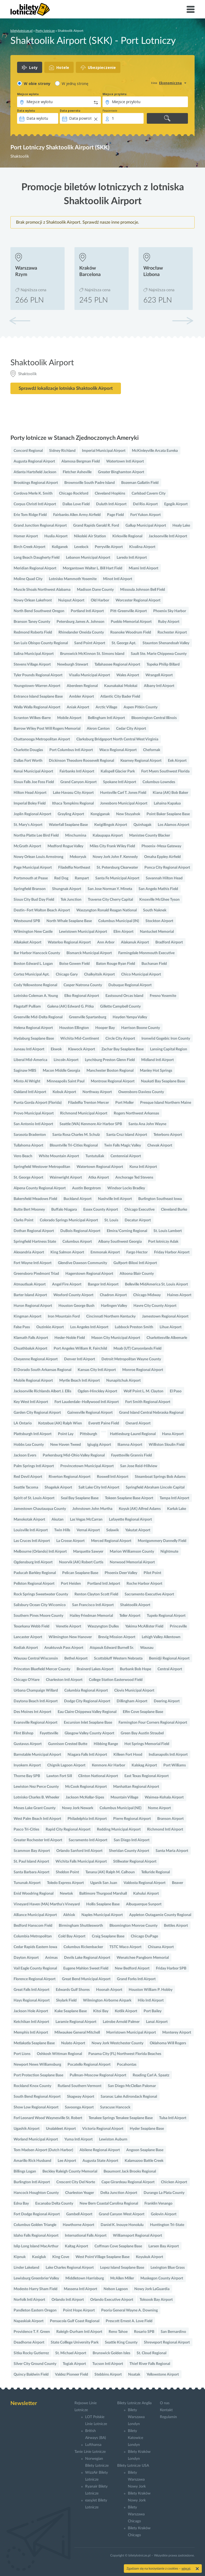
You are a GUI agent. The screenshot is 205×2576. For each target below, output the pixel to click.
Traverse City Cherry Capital (110, 900)
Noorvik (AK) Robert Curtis (81, 1562)
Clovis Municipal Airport (134, 1690)
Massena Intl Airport (80, 2289)
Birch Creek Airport (29, 547)
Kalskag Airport (144, 1765)
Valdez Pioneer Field (71, 2374)
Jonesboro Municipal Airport (123, 803)
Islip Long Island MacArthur (36, 2246)
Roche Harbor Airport (144, 1584)
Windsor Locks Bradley (126, 1188)
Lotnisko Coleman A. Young (36, 996)
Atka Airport (98, 1177)
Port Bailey (152, 2011)
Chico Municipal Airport (141, 974)
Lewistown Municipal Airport (83, 932)
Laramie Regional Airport (76, 2022)
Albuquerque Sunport (143, 1904)
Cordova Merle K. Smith (33, 493)
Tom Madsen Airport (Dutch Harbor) (43, 2150)
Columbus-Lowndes (159, 782)
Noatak (134, 2374)
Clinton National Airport (98, 1776)
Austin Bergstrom (86, 1188)
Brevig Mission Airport (116, 1637)
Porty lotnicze (45, 30)
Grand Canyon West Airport (121, 2214)
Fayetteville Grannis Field (131, 1455)
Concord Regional (28, 451)
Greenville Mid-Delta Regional (38, 1017)
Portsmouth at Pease (31, 878)
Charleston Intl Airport (64, 1680)
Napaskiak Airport (29, 2321)
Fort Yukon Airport (145, 515)
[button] (183, 321)
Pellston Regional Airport (34, 1584)
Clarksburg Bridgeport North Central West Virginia (117, 739)
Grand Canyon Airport (78, 782)
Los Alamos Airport (173, 825)
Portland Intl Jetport (103, 1584)
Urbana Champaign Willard (36, 1690)
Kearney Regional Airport (140, 761)
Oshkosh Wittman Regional (59, 2054)
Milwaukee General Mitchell (77, 2032)
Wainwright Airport (66, 1177)
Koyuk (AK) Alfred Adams (140, 1509)
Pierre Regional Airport (132, 1819)
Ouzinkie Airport (50, 1327)
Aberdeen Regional (82, 686)
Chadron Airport (113, 1295)
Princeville (178, 1626)
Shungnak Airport (66, 889)
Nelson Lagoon (116, 2289)
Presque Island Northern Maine (165, 1103)
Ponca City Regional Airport (167, 867)
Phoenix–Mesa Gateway (161, 846)
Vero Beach (23, 1156)
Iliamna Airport (129, 1445)
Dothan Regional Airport (34, 1231)
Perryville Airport (109, 547)
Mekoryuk (78, 857)
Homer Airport (26, 536)
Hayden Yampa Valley (130, 1017)
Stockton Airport (159, 921)
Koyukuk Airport (149, 2257)
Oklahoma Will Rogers (168, 2043)
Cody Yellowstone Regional (35, 985)
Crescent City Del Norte (75, 2182)
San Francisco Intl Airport (93, 1605)
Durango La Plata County (164, 2193)
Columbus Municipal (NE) (120, 1808)
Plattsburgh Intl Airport (33, 1434)
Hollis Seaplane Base (103, 1904)
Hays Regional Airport (32, 2000)
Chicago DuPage (144, 1936)
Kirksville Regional (127, 536)
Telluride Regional (155, 1872)
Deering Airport (167, 1701)
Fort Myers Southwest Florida (165, 771)
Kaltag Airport (76, 2246)
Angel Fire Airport (66, 1284)
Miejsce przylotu (114, 94)
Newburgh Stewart (72, 664)
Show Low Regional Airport (36, 2107)
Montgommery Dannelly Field (162, 1541)
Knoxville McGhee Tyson (159, 900)
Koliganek (60, 547)
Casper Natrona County (83, 985)
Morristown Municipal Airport (131, 2032)
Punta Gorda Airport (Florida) (38, 1103)
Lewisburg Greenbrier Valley (36, 2278)
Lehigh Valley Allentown (161, 1637)
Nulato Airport (73, 2043)
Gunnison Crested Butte (67, 1744)
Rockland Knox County (32, 2086)
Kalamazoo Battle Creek (144, 2161)
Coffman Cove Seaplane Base (118, 2246)
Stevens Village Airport (32, 664)
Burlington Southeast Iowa (160, 1199)
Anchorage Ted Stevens (134, 1177)
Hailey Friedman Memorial (91, 1616)
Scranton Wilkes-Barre (32, 718)
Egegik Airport (176, 504)
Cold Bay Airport (71, 1936)
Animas (51, 1958)
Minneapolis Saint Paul (65, 1081)
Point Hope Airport (79, 2310)
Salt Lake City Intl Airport (98, 1487)
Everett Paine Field (103, 1423)
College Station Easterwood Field (116, 1680)
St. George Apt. (124, 643)
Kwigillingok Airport (110, 825)
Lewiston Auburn (113, 2139)
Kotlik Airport (126, 2011)
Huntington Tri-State (167, 2225)
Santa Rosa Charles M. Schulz (76, 1135)
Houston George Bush (76, 1306)
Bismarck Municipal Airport (89, 953)
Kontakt (166, 2410)
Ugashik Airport (27, 2129)
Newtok (66, 1893)
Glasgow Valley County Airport (89, 1733)
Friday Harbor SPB (171, 1968)
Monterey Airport (176, 2032)
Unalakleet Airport (61, 2129)
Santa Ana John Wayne (147, 1124)
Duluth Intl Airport (111, 504)
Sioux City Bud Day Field (34, 900)
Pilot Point (152, 1573)
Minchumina (75, 835)
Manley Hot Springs (156, 1071)
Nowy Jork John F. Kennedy (115, 857)
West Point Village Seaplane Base (102, 2257)
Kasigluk (39, 2257)
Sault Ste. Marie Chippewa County (159, 654)
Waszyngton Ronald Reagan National (106, 910)
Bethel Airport (76, 1658)
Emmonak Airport (105, 1252)
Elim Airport (123, 932)
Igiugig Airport (99, 1445)
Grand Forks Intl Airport (136, 1979)
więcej (186, 2568)
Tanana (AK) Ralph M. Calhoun (110, 1872)
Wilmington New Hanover (70, 1637)
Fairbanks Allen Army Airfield (77, 515)
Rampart (82, 878)
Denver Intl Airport (79, 1359)
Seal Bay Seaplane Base (79, 1498)
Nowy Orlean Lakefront (33, 600)
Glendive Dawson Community (82, 1263)
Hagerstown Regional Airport (89, 1274)
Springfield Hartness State (35, 1242)
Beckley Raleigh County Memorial (69, 2171)
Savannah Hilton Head (164, 878)
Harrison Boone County (140, 1028)
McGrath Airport (27, 846)
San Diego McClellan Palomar (132, 2086)
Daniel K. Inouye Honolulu (122, 2225)
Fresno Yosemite (163, 996)
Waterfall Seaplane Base (68, 825)
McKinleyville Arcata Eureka (155, 451)
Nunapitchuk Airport (123, 1380)
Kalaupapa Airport (108, 835)
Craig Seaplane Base (108, 1936)
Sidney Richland (62, 451)
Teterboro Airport (167, 1135)
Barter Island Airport (30, 1295)
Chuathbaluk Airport (30, 1348)
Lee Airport (67, 2161)
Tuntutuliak (94, 1156)
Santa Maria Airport (172, 1851)
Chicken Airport (174, 2182)
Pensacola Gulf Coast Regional (74, 2321)
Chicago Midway (147, 1295)
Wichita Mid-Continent (79, 1038)
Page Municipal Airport (33, 867)
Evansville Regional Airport (35, 1722)
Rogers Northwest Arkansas (136, 1113)
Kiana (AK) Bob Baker (170, 793)
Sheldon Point (67, 1872)
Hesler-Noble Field (69, 1338)
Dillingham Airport (132, 1701)
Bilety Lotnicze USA (133, 2466)
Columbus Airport (77, 1242)
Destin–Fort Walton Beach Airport (42, 910)
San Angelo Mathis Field (158, 889)
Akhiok (69, 1915)
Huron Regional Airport (33, 1306)
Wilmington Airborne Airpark (107, 2000)
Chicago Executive (139, 1209)
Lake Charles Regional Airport (70, 2268)
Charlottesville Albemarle (167, 1338)
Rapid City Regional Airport (68, 1829)
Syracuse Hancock (115, 2107)
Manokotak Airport (29, 1519)
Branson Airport (170, 1819)
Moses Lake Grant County (35, 1808)
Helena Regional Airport (33, 1028)
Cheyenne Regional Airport (36, 1359)
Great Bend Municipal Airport (86, 1979)
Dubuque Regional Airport (130, 985)
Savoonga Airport (79, 2107)
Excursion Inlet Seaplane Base (88, 1722)
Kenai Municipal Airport (33, 771)
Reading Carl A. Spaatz (151, 2075)
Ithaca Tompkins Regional (73, 803)
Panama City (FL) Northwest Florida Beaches (124, 2054)
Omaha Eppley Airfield (162, 857)
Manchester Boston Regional (109, 1071)
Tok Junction (71, 900)
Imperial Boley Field (30, 803)
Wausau (146, 1648)
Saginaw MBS (25, 1071)
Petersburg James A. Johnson (80, 622)
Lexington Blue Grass (168, 2268)
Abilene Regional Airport (100, 2150)
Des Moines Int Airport (32, 1712)
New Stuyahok (128, 814)
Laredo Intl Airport (132, 558)
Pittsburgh (88, 1434)
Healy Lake (181, 525)
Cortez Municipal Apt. (31, 974)
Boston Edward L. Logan (33, 964)
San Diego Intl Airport (131, 1840)
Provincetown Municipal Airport (87, 1466)
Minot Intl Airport (117, 579)
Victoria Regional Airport (102, 2129)
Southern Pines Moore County (38, 1616)
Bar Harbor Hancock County (37, 953)
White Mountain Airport (59, 1156)
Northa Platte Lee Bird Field (36, 835)
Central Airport (169, 1669)
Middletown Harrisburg (84, 2278)
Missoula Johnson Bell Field (142, 590)
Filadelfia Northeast (74, 867)
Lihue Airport (171, 1327)
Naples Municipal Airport (102, 1915)
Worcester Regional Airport (138, 600)
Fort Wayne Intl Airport (33, 1263)
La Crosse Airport (70, 1541)
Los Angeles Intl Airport (89, 1327)
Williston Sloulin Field (166, 1445)
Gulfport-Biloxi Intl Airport (135, 1263)
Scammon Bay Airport (32, 1851)
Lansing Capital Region (168, 1049)
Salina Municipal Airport (34, 654)
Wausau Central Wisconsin (36, 1658)
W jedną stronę (75, 83)
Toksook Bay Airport (156, 2300)
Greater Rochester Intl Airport (38, 1840)
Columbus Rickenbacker (83, 1947)
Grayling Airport (71, 814)
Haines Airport (179, 1295)
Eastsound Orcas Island (124, 996)
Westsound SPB (27, 921)
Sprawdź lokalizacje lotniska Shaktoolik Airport (66, 388)
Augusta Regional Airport (34, 461)
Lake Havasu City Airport (73, 793)
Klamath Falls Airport (31, 1338)
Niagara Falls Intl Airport (87, 1755)
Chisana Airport (161, 1947)
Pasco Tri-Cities (26, 1829)
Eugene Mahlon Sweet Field (85, 1968)
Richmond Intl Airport (165, 1829)
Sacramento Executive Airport (149, 1594)
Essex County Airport (100, 1209)
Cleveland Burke (174, 1209)
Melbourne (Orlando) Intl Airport (40, 1551)
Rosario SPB (144, 2332)
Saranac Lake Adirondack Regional (129, 2097)
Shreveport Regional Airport (167, 2342)
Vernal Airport (88, 1530)
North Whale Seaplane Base (69, 921)
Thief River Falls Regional (149, 2364)
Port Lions (22, 2054)
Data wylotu (26, 110)
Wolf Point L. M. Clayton (143, 1391)
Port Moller (124, 1103)
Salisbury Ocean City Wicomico (40, 1605)
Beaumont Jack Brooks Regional (130, 2171)
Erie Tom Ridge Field (30, 515)
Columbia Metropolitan (33, 1936)
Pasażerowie (109, 110)
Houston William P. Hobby (150, 1990)
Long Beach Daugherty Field (37, 558)
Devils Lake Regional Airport (87, 1958)
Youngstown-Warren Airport (37, 686)
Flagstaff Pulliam (27, 1006)
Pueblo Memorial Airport (131, 622)
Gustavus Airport (28, 1744)
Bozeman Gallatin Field (140, 483)
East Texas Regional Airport (146, 1776)
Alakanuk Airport (135, 942)
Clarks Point (23, 1220)
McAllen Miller (122, 2278)
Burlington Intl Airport (32, 2182)
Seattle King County (121, 2342)
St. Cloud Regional (151, 2353)
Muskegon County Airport (161, 2278)
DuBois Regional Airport (80, 1231)
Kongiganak (100, 814)
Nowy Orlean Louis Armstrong (38, 857)
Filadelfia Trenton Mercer (88, 1103)
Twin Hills (62, 1530)
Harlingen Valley (114, 1306)
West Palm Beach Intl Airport (37, 1819)
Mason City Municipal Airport (115, 1338)
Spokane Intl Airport (119, 782)
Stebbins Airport (108, 2374)
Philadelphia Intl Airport (87, 1819)
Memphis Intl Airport (31, 2032)
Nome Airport (159, 1808)
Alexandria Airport (29, 1252)
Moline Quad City (28, 579)
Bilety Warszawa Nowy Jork (137, 2479)
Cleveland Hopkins (110, 493)
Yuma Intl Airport (78, 2139)
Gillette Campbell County (120, 1006)
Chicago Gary (67, 974)
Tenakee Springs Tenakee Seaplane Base (121, 2118)
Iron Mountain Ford (64, 1316)
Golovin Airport (163, 2214)
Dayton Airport (26, 1958)
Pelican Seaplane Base (80, 1573)
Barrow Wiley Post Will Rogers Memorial (47, 729)
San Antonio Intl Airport (33, 1124)
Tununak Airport (27, 1883)
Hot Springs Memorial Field (146, 1744)
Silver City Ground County (35, 2364)
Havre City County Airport (154, 1306)
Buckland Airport (78, 1199)
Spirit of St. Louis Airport (34, 1498)
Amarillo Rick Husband (32, 2161)
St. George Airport (28, 1177)
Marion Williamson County (132, 1551)
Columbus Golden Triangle (35, 2225)
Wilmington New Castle (33, 932)
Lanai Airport (157, 2022)
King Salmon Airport (67, 1252)
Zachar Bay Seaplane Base (122, 1049)
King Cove (60, 2257)
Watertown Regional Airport (100, 1167)
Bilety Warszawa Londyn (136, 2417)
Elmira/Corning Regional (127, 1231)
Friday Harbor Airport (172, 1252)
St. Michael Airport (70, 2353)
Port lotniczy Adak (163, 1242)
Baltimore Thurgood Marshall (103, 1893)
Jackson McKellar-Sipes (85, 1797)
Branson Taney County (32, 622)
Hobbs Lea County (29, 1445)
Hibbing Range (106, 1744)
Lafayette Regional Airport (130, 1519)
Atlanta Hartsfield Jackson (35, 472)
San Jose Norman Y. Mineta (110, 889)
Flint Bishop (23, 1733)
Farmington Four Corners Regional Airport (153, 1722)
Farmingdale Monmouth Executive (146, 953)
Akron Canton (98, 729)
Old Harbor (100, 600)
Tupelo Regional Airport (166, 1616)
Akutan (58, 1519)
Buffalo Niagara (64, 1209)
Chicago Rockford (73, 493)
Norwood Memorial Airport (132, 1562)
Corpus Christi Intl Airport (35, 504)
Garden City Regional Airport (37, 1413)
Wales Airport (127, 675)
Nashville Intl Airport (115, 1199)
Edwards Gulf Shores (73, 1990)
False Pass (22, 1327)
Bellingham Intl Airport (106, 718)
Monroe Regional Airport (142, 1370)
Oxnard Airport (138, 1423)
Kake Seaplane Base (70, 2011)
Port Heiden (71, 1584)
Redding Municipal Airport (119, 1829)
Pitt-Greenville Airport (128, 611)
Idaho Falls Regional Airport (36, 2235)
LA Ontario (23, 1423)
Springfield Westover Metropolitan (42, 1167)
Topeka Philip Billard (163, 664)
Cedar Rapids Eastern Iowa (35, 1947)
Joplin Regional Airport (32, 814)
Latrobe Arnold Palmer (121, 2022)
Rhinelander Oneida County (81, 632)
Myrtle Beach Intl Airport (79, 1380)
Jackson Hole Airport (31, 2011)
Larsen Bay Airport (163, 2246)
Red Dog (61, 878)
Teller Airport (129, 1616)
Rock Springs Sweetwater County (41, 1594)
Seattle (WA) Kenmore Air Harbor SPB (91, 1124)
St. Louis (111, 1220)
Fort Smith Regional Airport (147, 1402)
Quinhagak (142, 825)
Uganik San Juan (103, 1883)
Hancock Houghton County (36, 2193)
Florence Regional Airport (35, 1979)
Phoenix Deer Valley (121, 1573)
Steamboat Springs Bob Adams (160, 1477)
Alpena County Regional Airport (40, 1188)
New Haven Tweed (65, 1445)
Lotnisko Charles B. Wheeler (36, 1797)
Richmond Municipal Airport (83, 1113)
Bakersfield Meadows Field (35, 1199)
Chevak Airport (159, 1145)
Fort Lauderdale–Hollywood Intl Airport (86, 1402)
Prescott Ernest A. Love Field (129, 2321)
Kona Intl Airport (143, 1167)
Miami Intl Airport (143, 568)
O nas (164, 2403)
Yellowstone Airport (163, 2374)
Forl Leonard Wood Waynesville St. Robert (48, 2118)
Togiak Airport (74, 2364)
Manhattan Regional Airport (136, 1787)
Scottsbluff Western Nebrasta (118, 1658)
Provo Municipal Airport (34, 1113)
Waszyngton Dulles (103, 1626)
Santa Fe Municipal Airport (117, 878)
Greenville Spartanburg (87, 1017)
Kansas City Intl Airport (97, 1370)
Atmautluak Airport (30, 1284)
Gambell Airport (79, 2214)
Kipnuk (20, 2257)
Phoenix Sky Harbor (169, 611)
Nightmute (169, 1551)
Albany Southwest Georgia (120, 1242)
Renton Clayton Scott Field (96, 1594)
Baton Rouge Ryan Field (115, 964)
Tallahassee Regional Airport (117, 664)
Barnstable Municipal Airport (37, 1755)
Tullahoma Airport (28, 1145)
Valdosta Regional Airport (144, 1883)
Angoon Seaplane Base (144, 2150)
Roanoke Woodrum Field (130, 632)
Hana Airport (173, 1434)
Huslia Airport (56, 536)
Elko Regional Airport (81, 996)
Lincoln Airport (66, 1060)
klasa (154, 83)
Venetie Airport (68, 1626)
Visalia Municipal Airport (89, 675)
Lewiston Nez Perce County (36, 1787)
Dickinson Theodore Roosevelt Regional (81, 761)
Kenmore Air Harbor (108, 1765)
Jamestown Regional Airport (165, 1316)
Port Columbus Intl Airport (71, 750)
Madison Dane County (95, 590)
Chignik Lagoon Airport (66, 1765)
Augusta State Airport (100, 2161)
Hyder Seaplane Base (147, 2129)
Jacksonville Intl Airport (168, 536)
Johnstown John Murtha (92, 1509)
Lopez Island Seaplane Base (122, 2268)
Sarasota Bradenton (30, 1135)
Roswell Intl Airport (112, 1477)
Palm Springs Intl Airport (34, 1466)
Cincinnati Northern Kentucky (111, 1316)
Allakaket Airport (27, 942)
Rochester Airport (172, 632)
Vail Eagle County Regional (35, 1968)
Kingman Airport (27, 1316)
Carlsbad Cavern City (148, 493)
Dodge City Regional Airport (87, 1701)
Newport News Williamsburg (37, 2064)
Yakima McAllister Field (144, 1626)
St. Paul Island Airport (31, 1861)
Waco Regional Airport (118, 750)
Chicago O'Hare (27, 1680)
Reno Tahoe (118, 2332)
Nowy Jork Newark (77, 1808)
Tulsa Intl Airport (172, 2118)
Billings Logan (25, 2171)
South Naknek (154, 910)
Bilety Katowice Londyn (135, 2438)
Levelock (81, 547)
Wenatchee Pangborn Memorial (143, 1958)
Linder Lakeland (26, 2268)
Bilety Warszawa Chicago (136, 2514)
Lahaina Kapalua (167, 803)
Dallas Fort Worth (28, 761)
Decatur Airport (138, 1220)
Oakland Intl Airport (30, 1092)
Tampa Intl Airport (174, 1498)
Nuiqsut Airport (71, 600)
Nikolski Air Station (90, 536)
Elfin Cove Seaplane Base (143, 1712)
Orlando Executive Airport (111, 2300)
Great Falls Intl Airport (31, 1990)
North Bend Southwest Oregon (39, 611)
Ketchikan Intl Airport (31, 2022)
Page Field (115, 515)
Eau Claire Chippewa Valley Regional (87, 1712)
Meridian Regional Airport (35, 568)
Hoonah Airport (109, 1990)
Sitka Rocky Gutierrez (31, 2353)
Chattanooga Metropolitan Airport (42, 739)
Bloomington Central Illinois (154, 718)
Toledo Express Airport (65, 1883)
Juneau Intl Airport (29, 1049)
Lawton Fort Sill (59, 1776)
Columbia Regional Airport (86, 1690)
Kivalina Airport (142, 547)
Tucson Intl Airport (107, 2364)
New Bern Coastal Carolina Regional (109, 2203)
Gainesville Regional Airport (90, 1413)
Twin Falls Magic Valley (122, 1145)
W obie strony (37, 83)
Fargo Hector (137, 1252)
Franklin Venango (158, 2203)
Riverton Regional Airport (69, 1477)
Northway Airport (97, 1092)
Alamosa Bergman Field (80, 461)
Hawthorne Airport (78, 2225)
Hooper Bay (105, 1028)
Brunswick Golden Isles (111, 2353)
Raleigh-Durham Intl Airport (79, 2332)
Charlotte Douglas (28, 750)
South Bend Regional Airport (37, 2097)
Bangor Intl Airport (103, 1284)
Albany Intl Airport (159, 686)
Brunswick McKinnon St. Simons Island (92, 654)
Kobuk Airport (64, 1092)
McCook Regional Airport (86, 1787)
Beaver (177, 1883)
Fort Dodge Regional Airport (37, 2214)
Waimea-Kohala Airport (164, 1797)
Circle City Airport (120, 1038)
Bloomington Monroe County (133, 1926)
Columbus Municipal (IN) (118, 921)
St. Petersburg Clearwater (117, 867)
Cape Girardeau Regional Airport (128, 2182)
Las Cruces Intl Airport (32, 1541)
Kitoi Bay (100, 2011)
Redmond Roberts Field (33, 632)
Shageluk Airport (58, 1487)
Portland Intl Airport (87, 611)
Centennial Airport (126, 1156)
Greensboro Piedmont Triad (36, 1274)
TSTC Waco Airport (125, 1947)
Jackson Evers (25, 1455)
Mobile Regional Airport (33, 1380)
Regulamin (168, 2417)
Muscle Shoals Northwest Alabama (42, 590)
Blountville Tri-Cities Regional (74, 1145)
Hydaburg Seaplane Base (34, 1038)
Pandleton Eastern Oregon (35, 2310)
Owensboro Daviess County (141, 1092)
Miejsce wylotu (28, 94)
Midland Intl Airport (157, 1060)
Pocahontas (126, 2064)
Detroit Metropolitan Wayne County (131, 1359)
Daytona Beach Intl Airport (36, 1701)
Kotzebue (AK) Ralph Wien (60, 1423)
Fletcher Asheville (77, 472)
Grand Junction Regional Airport (40, 525)
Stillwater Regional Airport (134, 1861)
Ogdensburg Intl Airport (33, 1562)
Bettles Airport (176, 1926)
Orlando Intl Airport (68, 2300)
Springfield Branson (30, 889)
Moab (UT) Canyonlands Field (137, 1348)
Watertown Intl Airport (125, 461)
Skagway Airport (80, 2097)
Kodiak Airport (26, 1648)
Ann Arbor (106, 942)
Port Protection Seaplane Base (38, 2075)
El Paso (176, 1391)
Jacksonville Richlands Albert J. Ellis (42, 1391)
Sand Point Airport (89, 643)
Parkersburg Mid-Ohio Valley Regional (74, 1455)
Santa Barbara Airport (31, 1872)
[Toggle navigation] (191, 9)
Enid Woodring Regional (33, 1893)
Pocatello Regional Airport (89, 2064)
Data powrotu (70, 110)
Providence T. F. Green (32, 2332)
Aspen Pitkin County (140, 707)
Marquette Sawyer (88, 1551)
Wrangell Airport (159, 675)
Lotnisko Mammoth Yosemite (73, 579)
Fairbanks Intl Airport (77, 771)
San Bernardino (173, 2332)
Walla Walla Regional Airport (37, 707)
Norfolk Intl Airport (29, 2300)
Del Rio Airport (145, 504)
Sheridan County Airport (129, 1851)
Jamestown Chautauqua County (40, 1509)
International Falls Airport (86, 2235)
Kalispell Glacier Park (118, 771)
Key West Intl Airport (31, 1402)
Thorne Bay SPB (27, 1776)
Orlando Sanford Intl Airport (79, 1851)
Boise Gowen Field (74, 964)
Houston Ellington (74, 1028)
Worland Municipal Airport (36, 2139)
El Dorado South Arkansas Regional (42, 1370)
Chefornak (151, 750)
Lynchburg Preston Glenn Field (110, 1060)
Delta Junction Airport (118, 2193)
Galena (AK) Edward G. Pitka (70, 1006)
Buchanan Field (154, 964)
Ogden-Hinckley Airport (97, 1391)
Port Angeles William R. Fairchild (80, 1348)
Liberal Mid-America (30, 1060)
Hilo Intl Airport (151, 2000)
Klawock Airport (81, 1049)
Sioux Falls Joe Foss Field (34, 782)
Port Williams (174, 1765)
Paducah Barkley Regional (35, 1573)
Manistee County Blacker (149, 835)
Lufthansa (93, 2445)
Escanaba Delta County (54, 2203)
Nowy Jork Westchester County (117, 2043)
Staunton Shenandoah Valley (166, 643)
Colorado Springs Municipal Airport (69, 1220)
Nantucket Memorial (157, 932)
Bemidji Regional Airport (169, 1658)
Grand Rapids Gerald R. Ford (96, 525)
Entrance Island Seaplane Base (38, 696)
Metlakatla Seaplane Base (34, 2043)
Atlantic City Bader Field (120, 696)
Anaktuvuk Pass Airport (63, 1648)
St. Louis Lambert (167, 1231)
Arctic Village (106, 707)
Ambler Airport (81, 696)
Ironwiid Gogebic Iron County (165, 1038)
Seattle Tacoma (26, 1487)
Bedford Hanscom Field (33, 1926)
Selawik (112, 1530)
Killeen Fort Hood (127, 1755)
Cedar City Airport (131, 729)
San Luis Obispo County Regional (41, 643)
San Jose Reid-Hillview (138, 1466)
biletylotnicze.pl (21, 30)
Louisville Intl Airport (31, 1530)
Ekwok (56, 1049)
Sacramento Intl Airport (88, 1840)
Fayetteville (49, 1733)
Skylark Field (66, 2000)
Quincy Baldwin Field (31, 2374)
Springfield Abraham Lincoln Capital (155, 1487)
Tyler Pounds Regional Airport (38, 675)
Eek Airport (177, 761)
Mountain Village (124, 1797)
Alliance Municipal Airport (35, 1915)
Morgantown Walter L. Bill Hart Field (92, 568)
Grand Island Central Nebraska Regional (151, 1413)
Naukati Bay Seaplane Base (163, 1081)
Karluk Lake (176, 1509)
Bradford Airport (169, 942)
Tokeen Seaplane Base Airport (129, 1498)
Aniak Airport (78, 707)
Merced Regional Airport (111, 1541)
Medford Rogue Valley (65, 846)
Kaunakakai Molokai (120, 686)
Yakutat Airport (137, 1530)
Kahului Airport (146, 1893)
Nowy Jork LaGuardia (151, 2289)
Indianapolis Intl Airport (168, 1755)
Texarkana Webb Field (31, 1626)
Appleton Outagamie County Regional (160, 1915)
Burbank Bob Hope (135, 1669)
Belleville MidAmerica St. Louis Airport (156, 1284)
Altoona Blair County (137, 1274)
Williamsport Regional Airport (137, 2235)
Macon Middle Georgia (61, 1071)
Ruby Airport (168, 622)
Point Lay (65, 1434)
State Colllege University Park (74, 2342)
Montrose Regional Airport (113, 1081)
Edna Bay (21, 2203)
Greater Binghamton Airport (121, 472)
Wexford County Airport (73, 1295)
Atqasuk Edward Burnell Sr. (112, 1648)
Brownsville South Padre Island (89, 483)
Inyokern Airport (27, 1765)
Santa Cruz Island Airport (126, 1135)
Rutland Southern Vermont (79, 2086)
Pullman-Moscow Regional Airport (98, 2075)
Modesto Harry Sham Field (35, 2289)
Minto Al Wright (27, 1081)
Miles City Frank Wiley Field (112, 846)
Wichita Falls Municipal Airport (81, 1861)
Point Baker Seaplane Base (168, 814)
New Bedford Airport (132, 1968)
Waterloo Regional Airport (69, 942)
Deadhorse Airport (29, 2342)
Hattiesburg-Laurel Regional (133, 1434)
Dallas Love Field (76, 504)
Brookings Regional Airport (36, 483)
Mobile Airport (69, 718)
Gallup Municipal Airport (145, 525)
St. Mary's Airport (28, 825)
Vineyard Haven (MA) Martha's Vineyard (47, 1904)
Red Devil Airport (28, 1477)
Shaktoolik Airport (135, 1605)
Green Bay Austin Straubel (142, 1733)
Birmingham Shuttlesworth (81, 1926)
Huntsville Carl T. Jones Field (123, 793)
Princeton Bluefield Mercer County (42, 1669)
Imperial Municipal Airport (103, 451)
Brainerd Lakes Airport (95, 1669)
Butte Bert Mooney (29, 1209)
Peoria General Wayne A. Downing (129, 2310)
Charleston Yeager (79, 2193)
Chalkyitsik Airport (99, 974)
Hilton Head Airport (30, 793)
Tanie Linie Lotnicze (90, 2452)
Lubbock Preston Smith (134, 1327)
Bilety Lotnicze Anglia (134, 2403)
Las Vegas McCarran (86, 1519)
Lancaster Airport (28, 1637)
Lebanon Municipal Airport (88, 558)
